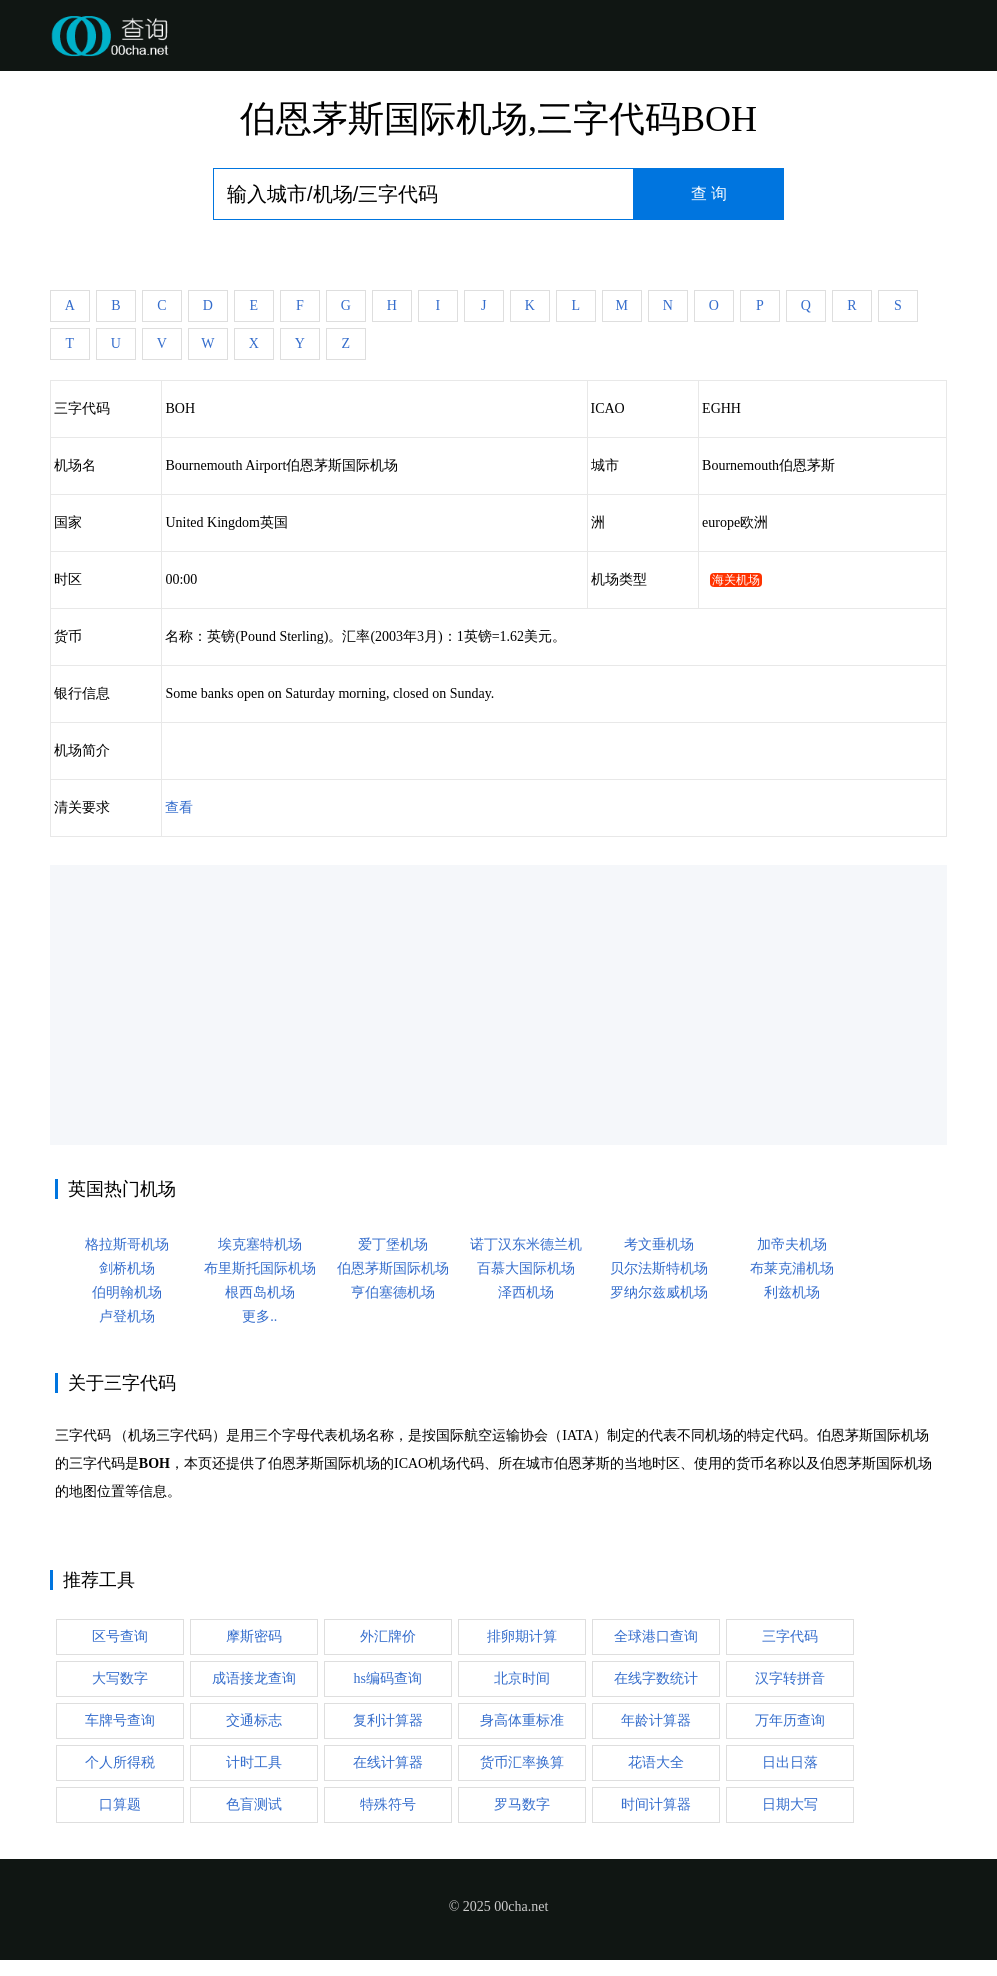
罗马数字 (522, 1804)
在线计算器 (388, 1762)
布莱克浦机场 (792, 1268)
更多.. (259, 1316)
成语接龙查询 (254, 1678)
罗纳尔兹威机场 (659, 1292)
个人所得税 (120, 1762)
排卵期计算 (522, 1636)
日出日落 (790, 1762)
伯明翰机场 (127, 1292)
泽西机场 (526, 1292)
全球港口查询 (656, 1636)
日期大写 (790, 1804)
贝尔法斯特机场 (659, 1268)
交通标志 (254, 1720)
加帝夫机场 (792, 1244)
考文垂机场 (659, 1244)
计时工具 (254, 1762)
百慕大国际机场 (526, 1268)
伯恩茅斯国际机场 (393, 1268)
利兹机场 (792, 1292)
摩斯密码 (254, 1636)
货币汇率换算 (522, 1762)
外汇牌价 (388, 1636)
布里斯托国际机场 (260, 1268)
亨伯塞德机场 (393, 1292)
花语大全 (656, 1762)
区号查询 (120, 1636)
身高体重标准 (522, 1720)
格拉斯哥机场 (127, 1244)
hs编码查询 (388, 1678)
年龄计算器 (656, 1720)
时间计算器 (656, 1804)
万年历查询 (790, 1720)
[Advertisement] (498, 1005)
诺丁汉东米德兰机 (526, 1244)
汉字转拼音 (790, 1678)
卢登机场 (127, 1316)
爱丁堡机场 (393, 1244)
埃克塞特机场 (260, 1244)
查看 (179, 807)
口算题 (120, 1804)
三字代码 (790, 1636)
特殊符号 (388, 1804)
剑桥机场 (127, 1268)
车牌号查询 (120, 1720)
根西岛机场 (260, 1292)
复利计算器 (388, 1720)
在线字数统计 (656, 1678)
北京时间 (522, 1678)
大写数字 (120, 1678)
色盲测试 (254, 1804)
